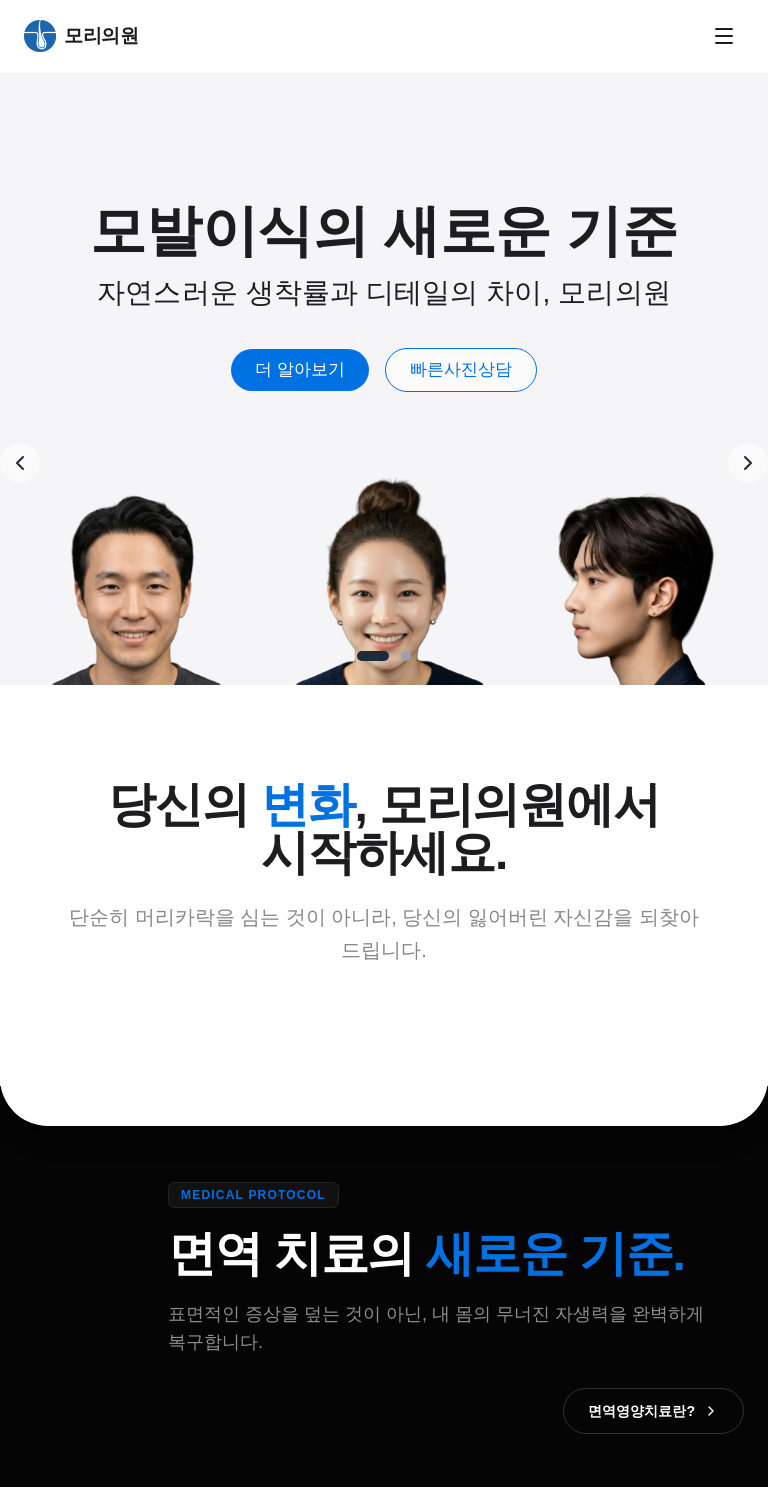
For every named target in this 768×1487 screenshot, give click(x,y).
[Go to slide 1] (373, 656)
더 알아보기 (300, 369)
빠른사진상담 (461, 369)
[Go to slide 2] (406, 656)
